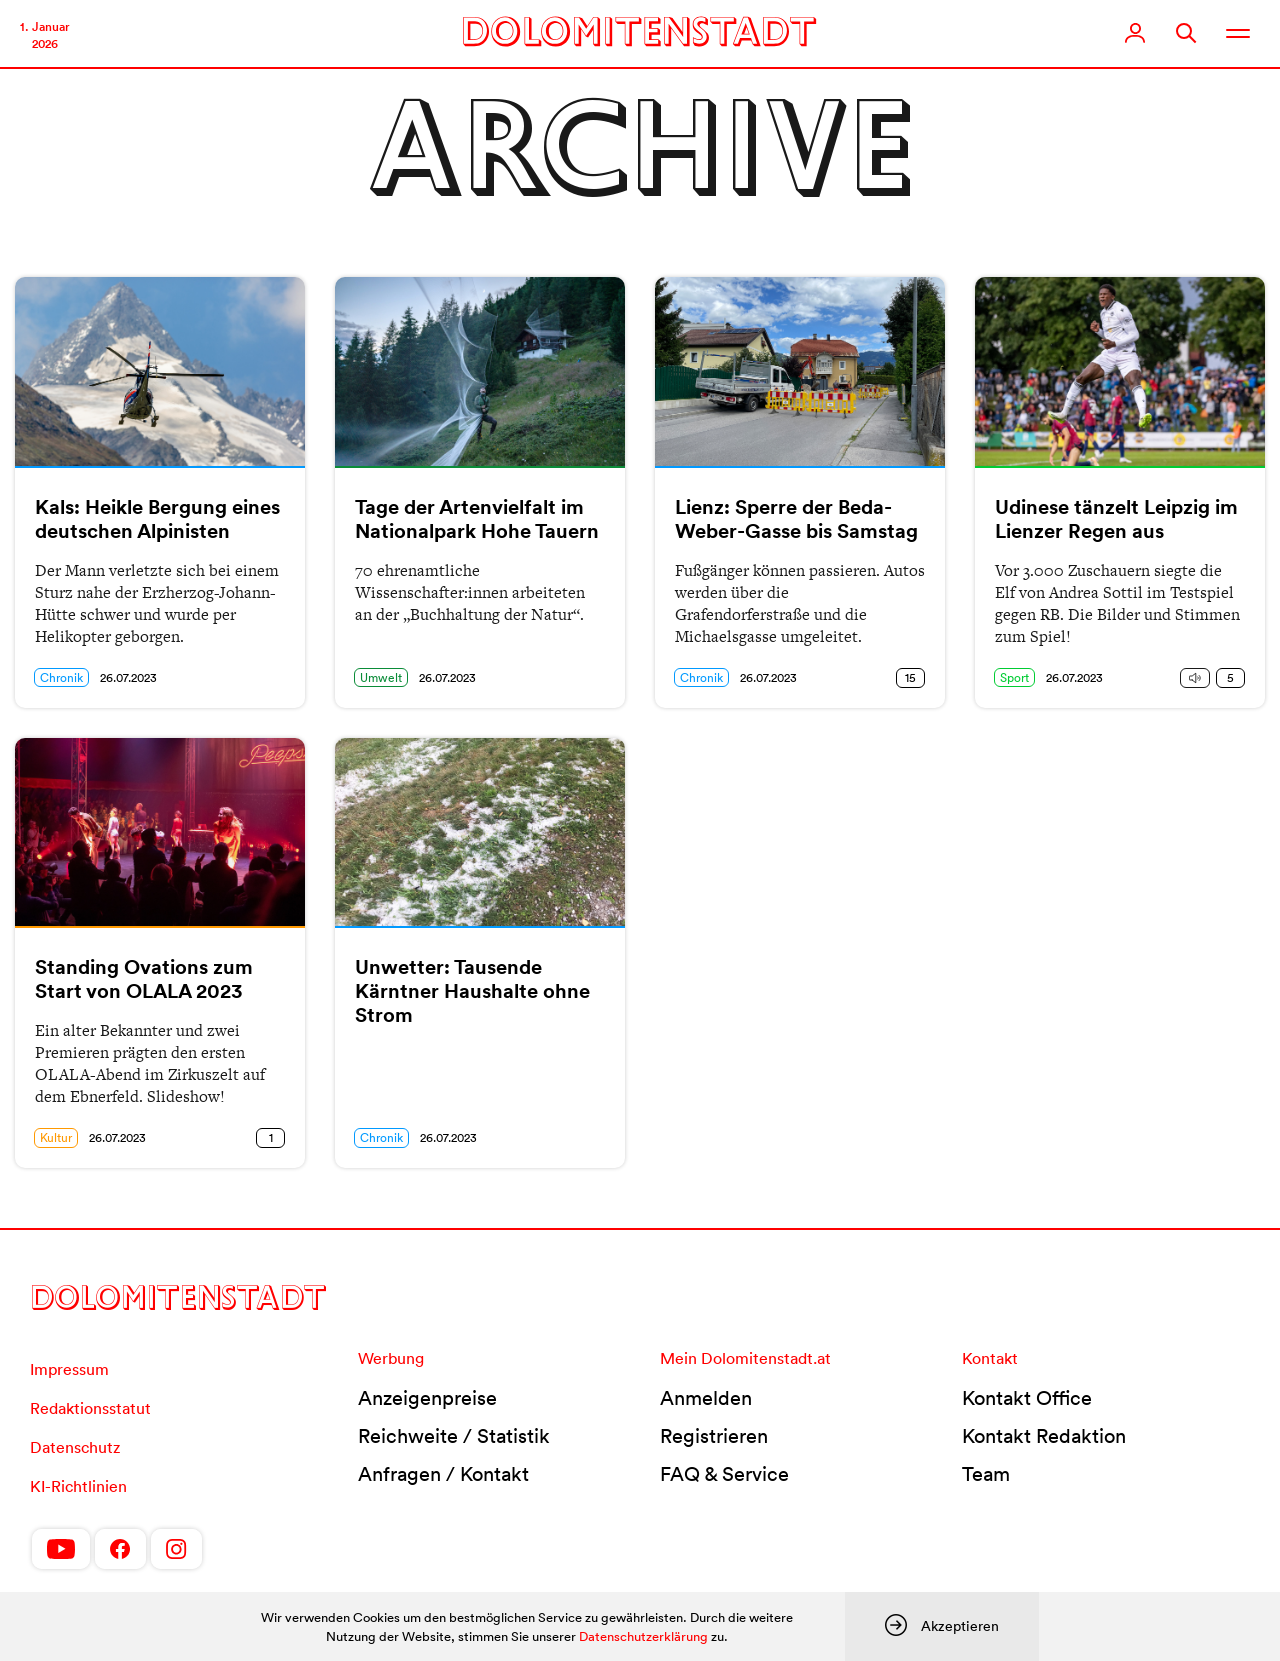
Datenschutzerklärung (643, 1636)
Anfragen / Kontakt (443, 1474)
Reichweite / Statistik (454, 1436)
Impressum (69, 1369)
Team (986, 1474)
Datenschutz (75, 1447)
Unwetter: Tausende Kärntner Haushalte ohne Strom (472, 991)
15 (910, 677)
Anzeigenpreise (427, 1398)
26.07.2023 (128, 677)
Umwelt (381, 677)
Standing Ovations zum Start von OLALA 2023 (144, 979)
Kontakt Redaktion (1044, 1436)
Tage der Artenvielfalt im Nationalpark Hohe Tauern (477, 519)
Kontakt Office (1027, 1398)
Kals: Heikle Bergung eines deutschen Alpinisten (157, 519)
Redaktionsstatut (90, 1408)
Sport (1014, 677)
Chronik (61, 677)
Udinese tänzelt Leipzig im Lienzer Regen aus (1116, 519)
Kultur (56, 1137)
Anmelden (706, 1398)
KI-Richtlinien (78, 1486)
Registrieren (714, 1436)
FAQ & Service (724, 1474)
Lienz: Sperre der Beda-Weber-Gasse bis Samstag (796, 519)
